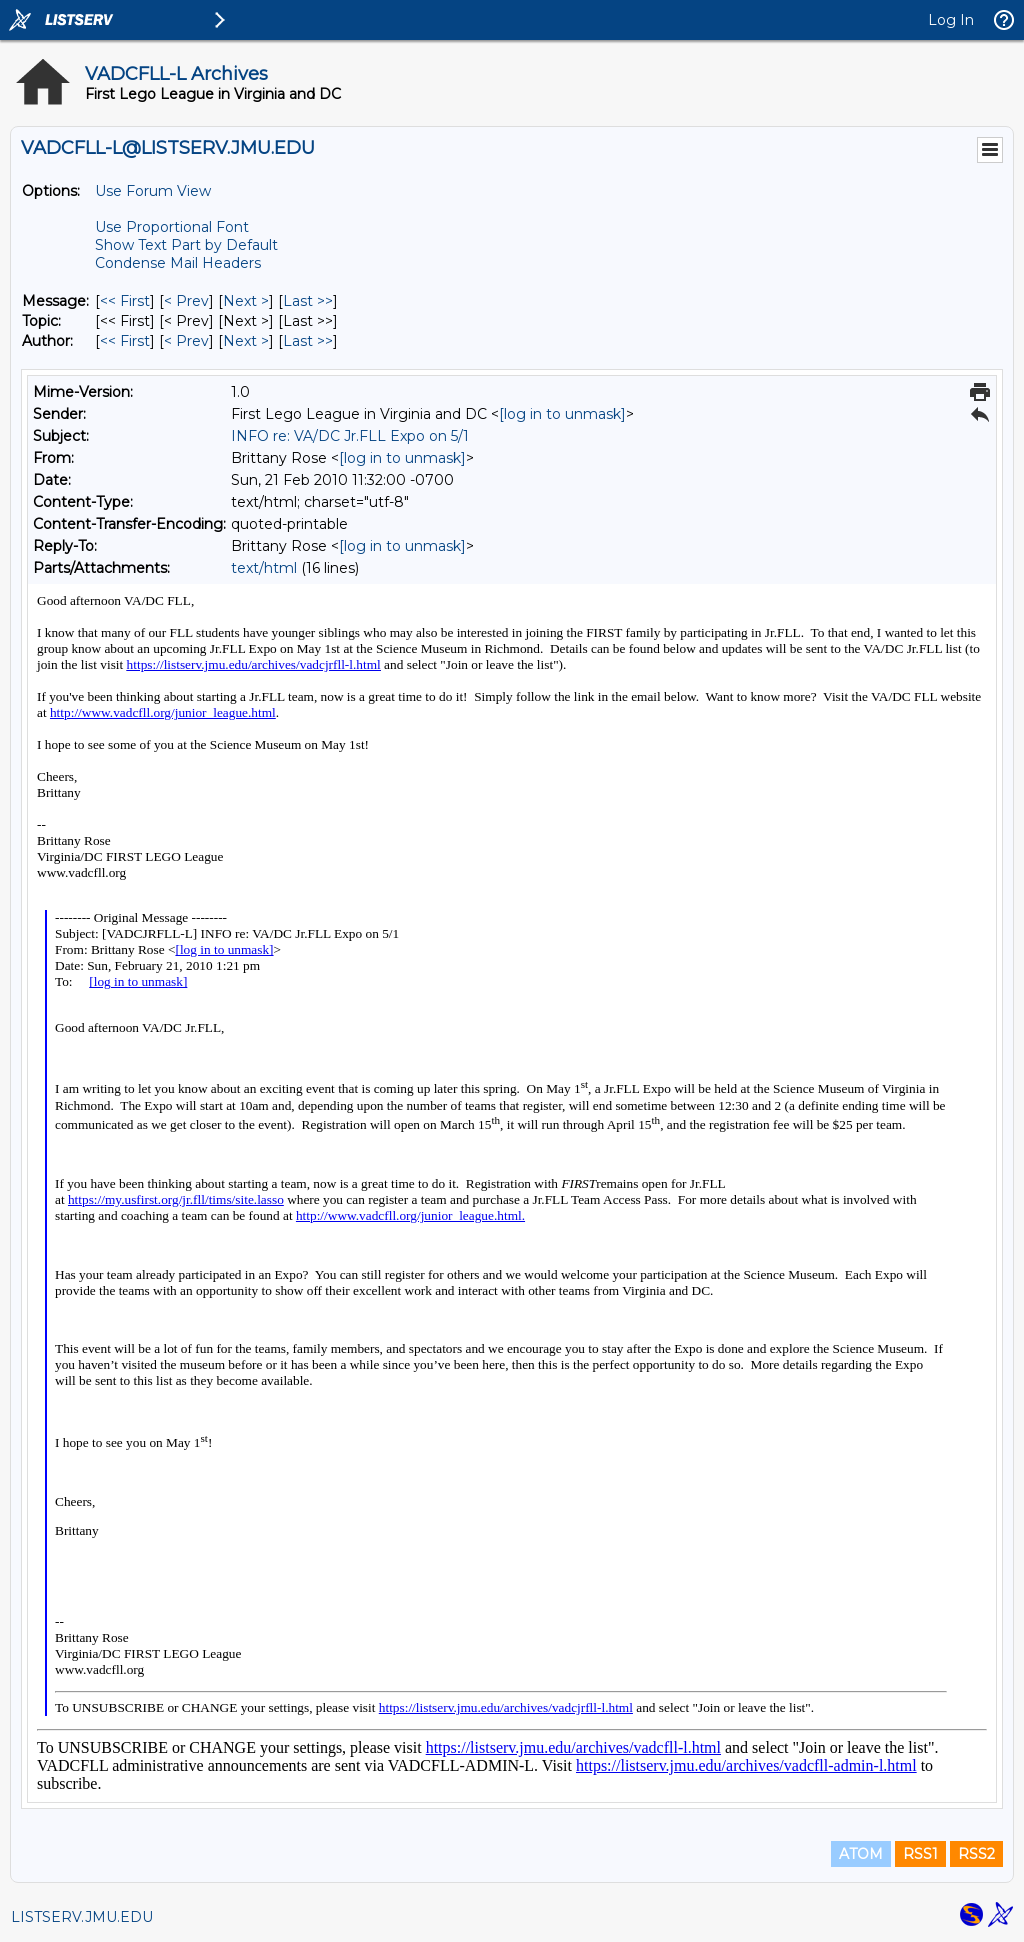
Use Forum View (153, 191)
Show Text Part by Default (186, 245)
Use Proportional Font (172, 227)
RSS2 (976, 1854)
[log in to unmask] (562, 414)
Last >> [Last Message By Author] (308, 341)
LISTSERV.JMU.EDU (82, 1917)
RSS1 (920, 1854)
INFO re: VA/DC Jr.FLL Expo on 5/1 (350, 436)
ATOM (861, 1854)
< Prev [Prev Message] (186, 301)
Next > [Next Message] (246, 301)
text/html (264, 568)
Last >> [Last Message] (308, 301)
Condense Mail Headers (178, 263)
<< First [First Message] (125, 301)
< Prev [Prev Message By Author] (186, 341)
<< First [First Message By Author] (125, 341)
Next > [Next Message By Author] (246, 341)
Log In (951, 20)
